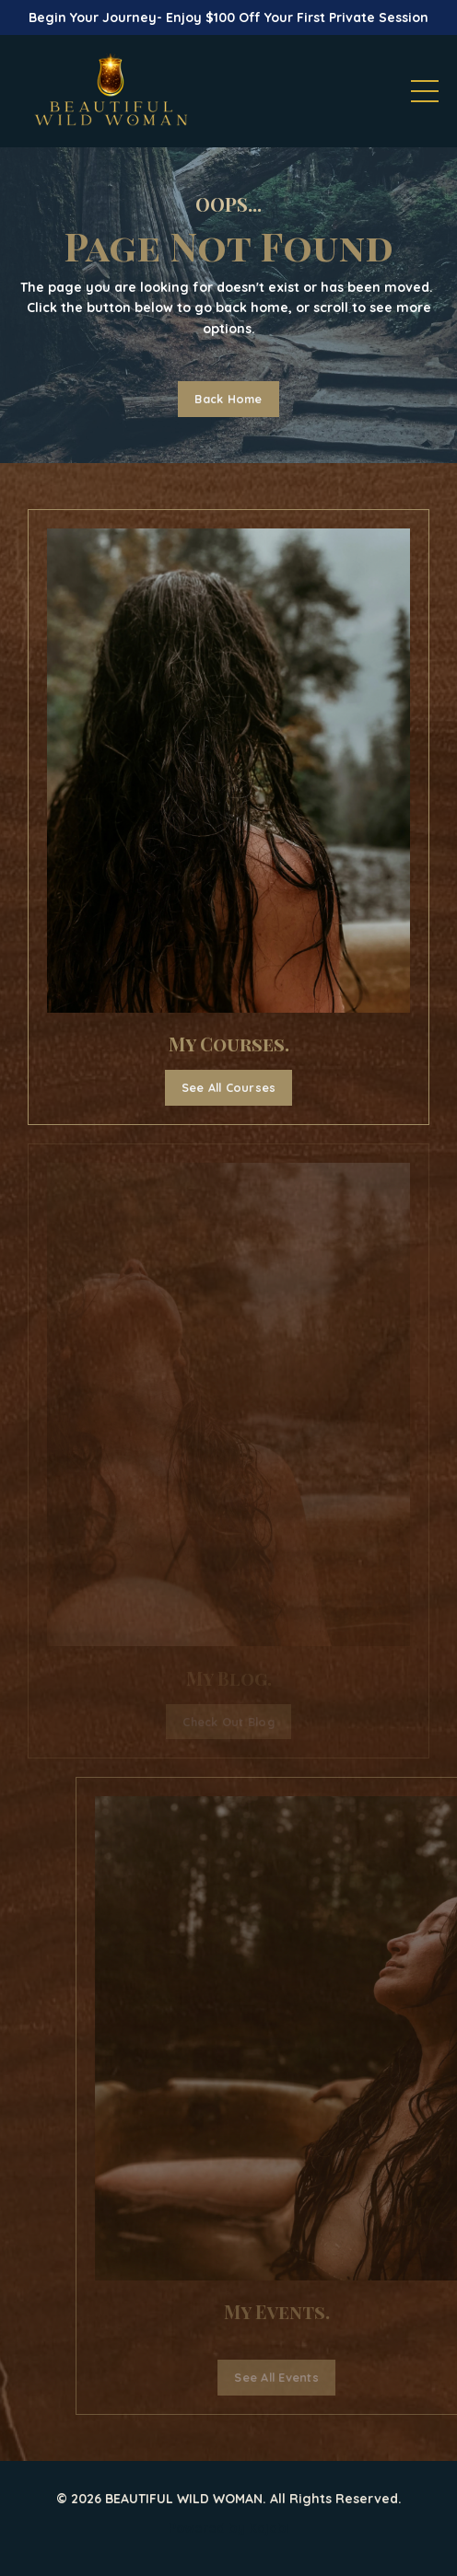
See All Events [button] (304, 2377)
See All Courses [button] (229, 1087)
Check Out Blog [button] (228, 1721)
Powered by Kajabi (229, 2528)
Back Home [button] (228, 398)
